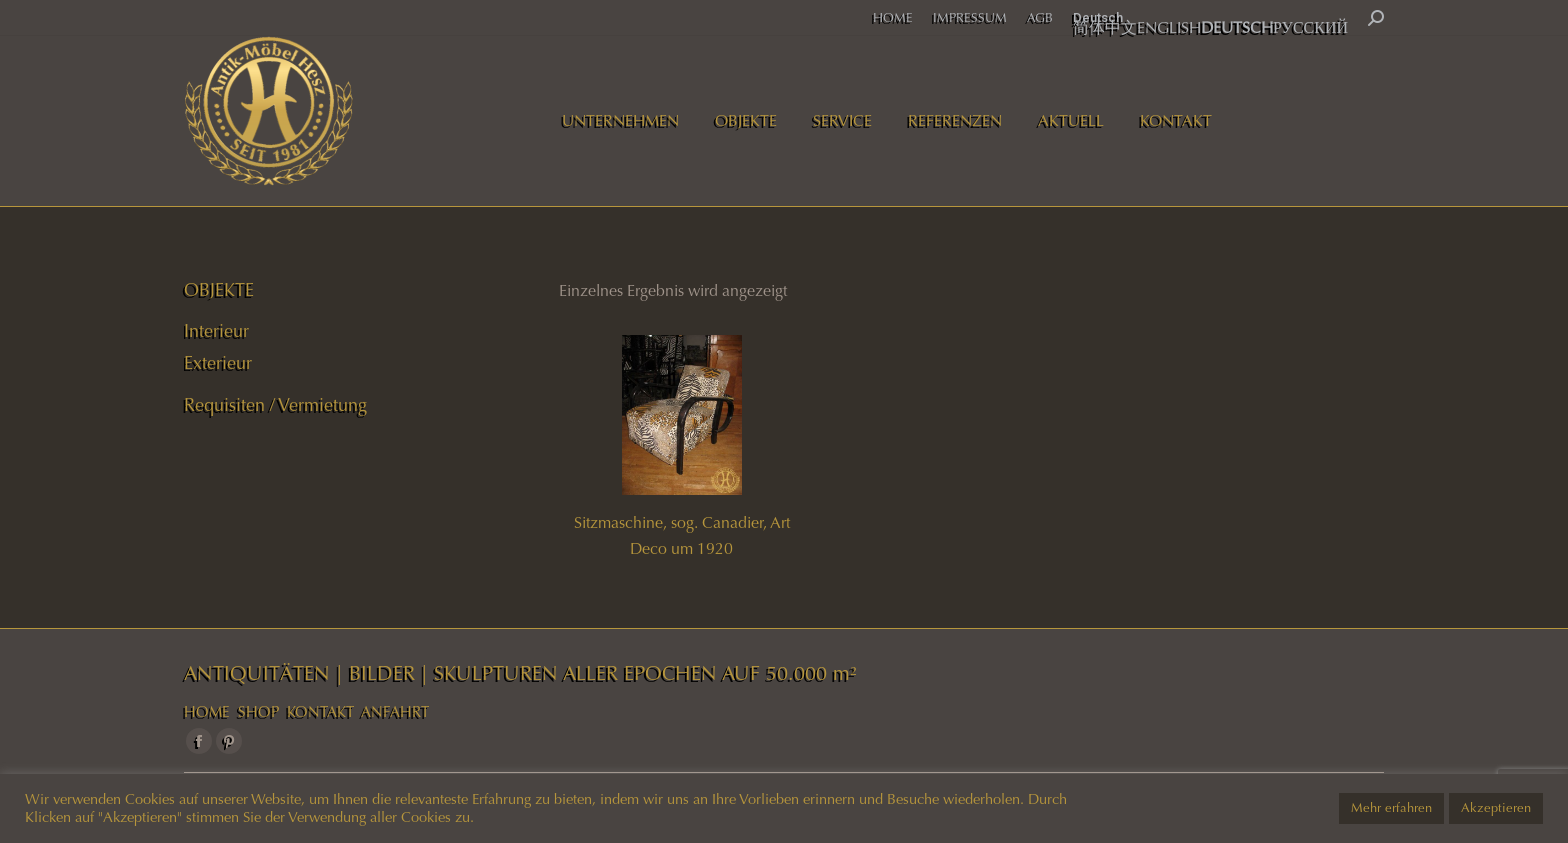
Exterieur (218, 363)
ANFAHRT (395, 712)
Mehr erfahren (1391, 808)
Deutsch (1098, 17)
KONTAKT (320, 712)
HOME (207, 712)
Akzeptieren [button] (1496, 808)
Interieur (216, 331)
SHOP (258, 712)
